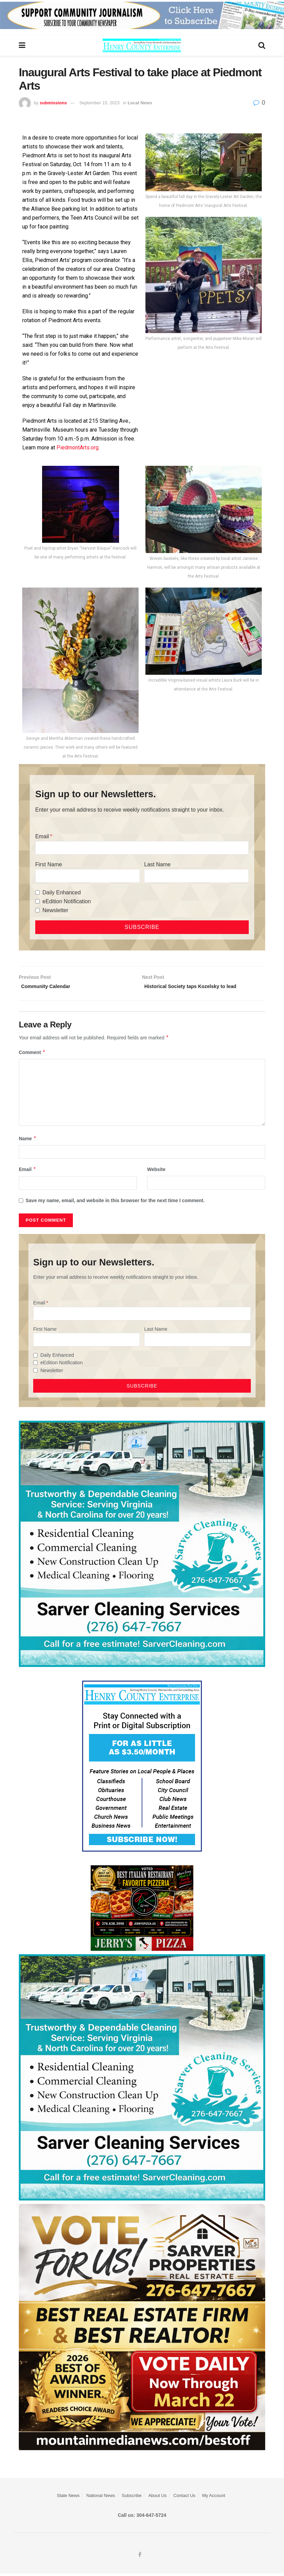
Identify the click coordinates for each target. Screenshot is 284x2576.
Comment (32, 1054)
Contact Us (184, 2497)
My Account (213, 2497)
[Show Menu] (22, 45)
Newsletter (55, 910)
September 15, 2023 (99, 102)
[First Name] (87, 876)
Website (156, 1171)
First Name (48, 864)
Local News (140, 102)
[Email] (142, 848)
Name (28, 1140)
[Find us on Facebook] (139, 2557)
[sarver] (142, 2328)
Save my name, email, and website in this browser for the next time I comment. (115, 1202)
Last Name (157, 864)
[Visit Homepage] (142, 45)
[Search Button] (261, 45)
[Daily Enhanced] (37, 892)
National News (100, 2497)
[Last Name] (196, 876)
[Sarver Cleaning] (142, 1545)
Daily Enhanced (61, 892)
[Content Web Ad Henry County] (142, 1767)
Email (42, 836)
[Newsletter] (37, 910)
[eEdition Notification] (37, 901)
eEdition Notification (66, 901)
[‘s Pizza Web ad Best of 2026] (142, 1909)
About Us (157, 2497)
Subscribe (132, 2497)
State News (68, 2497)
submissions (53, 102)
